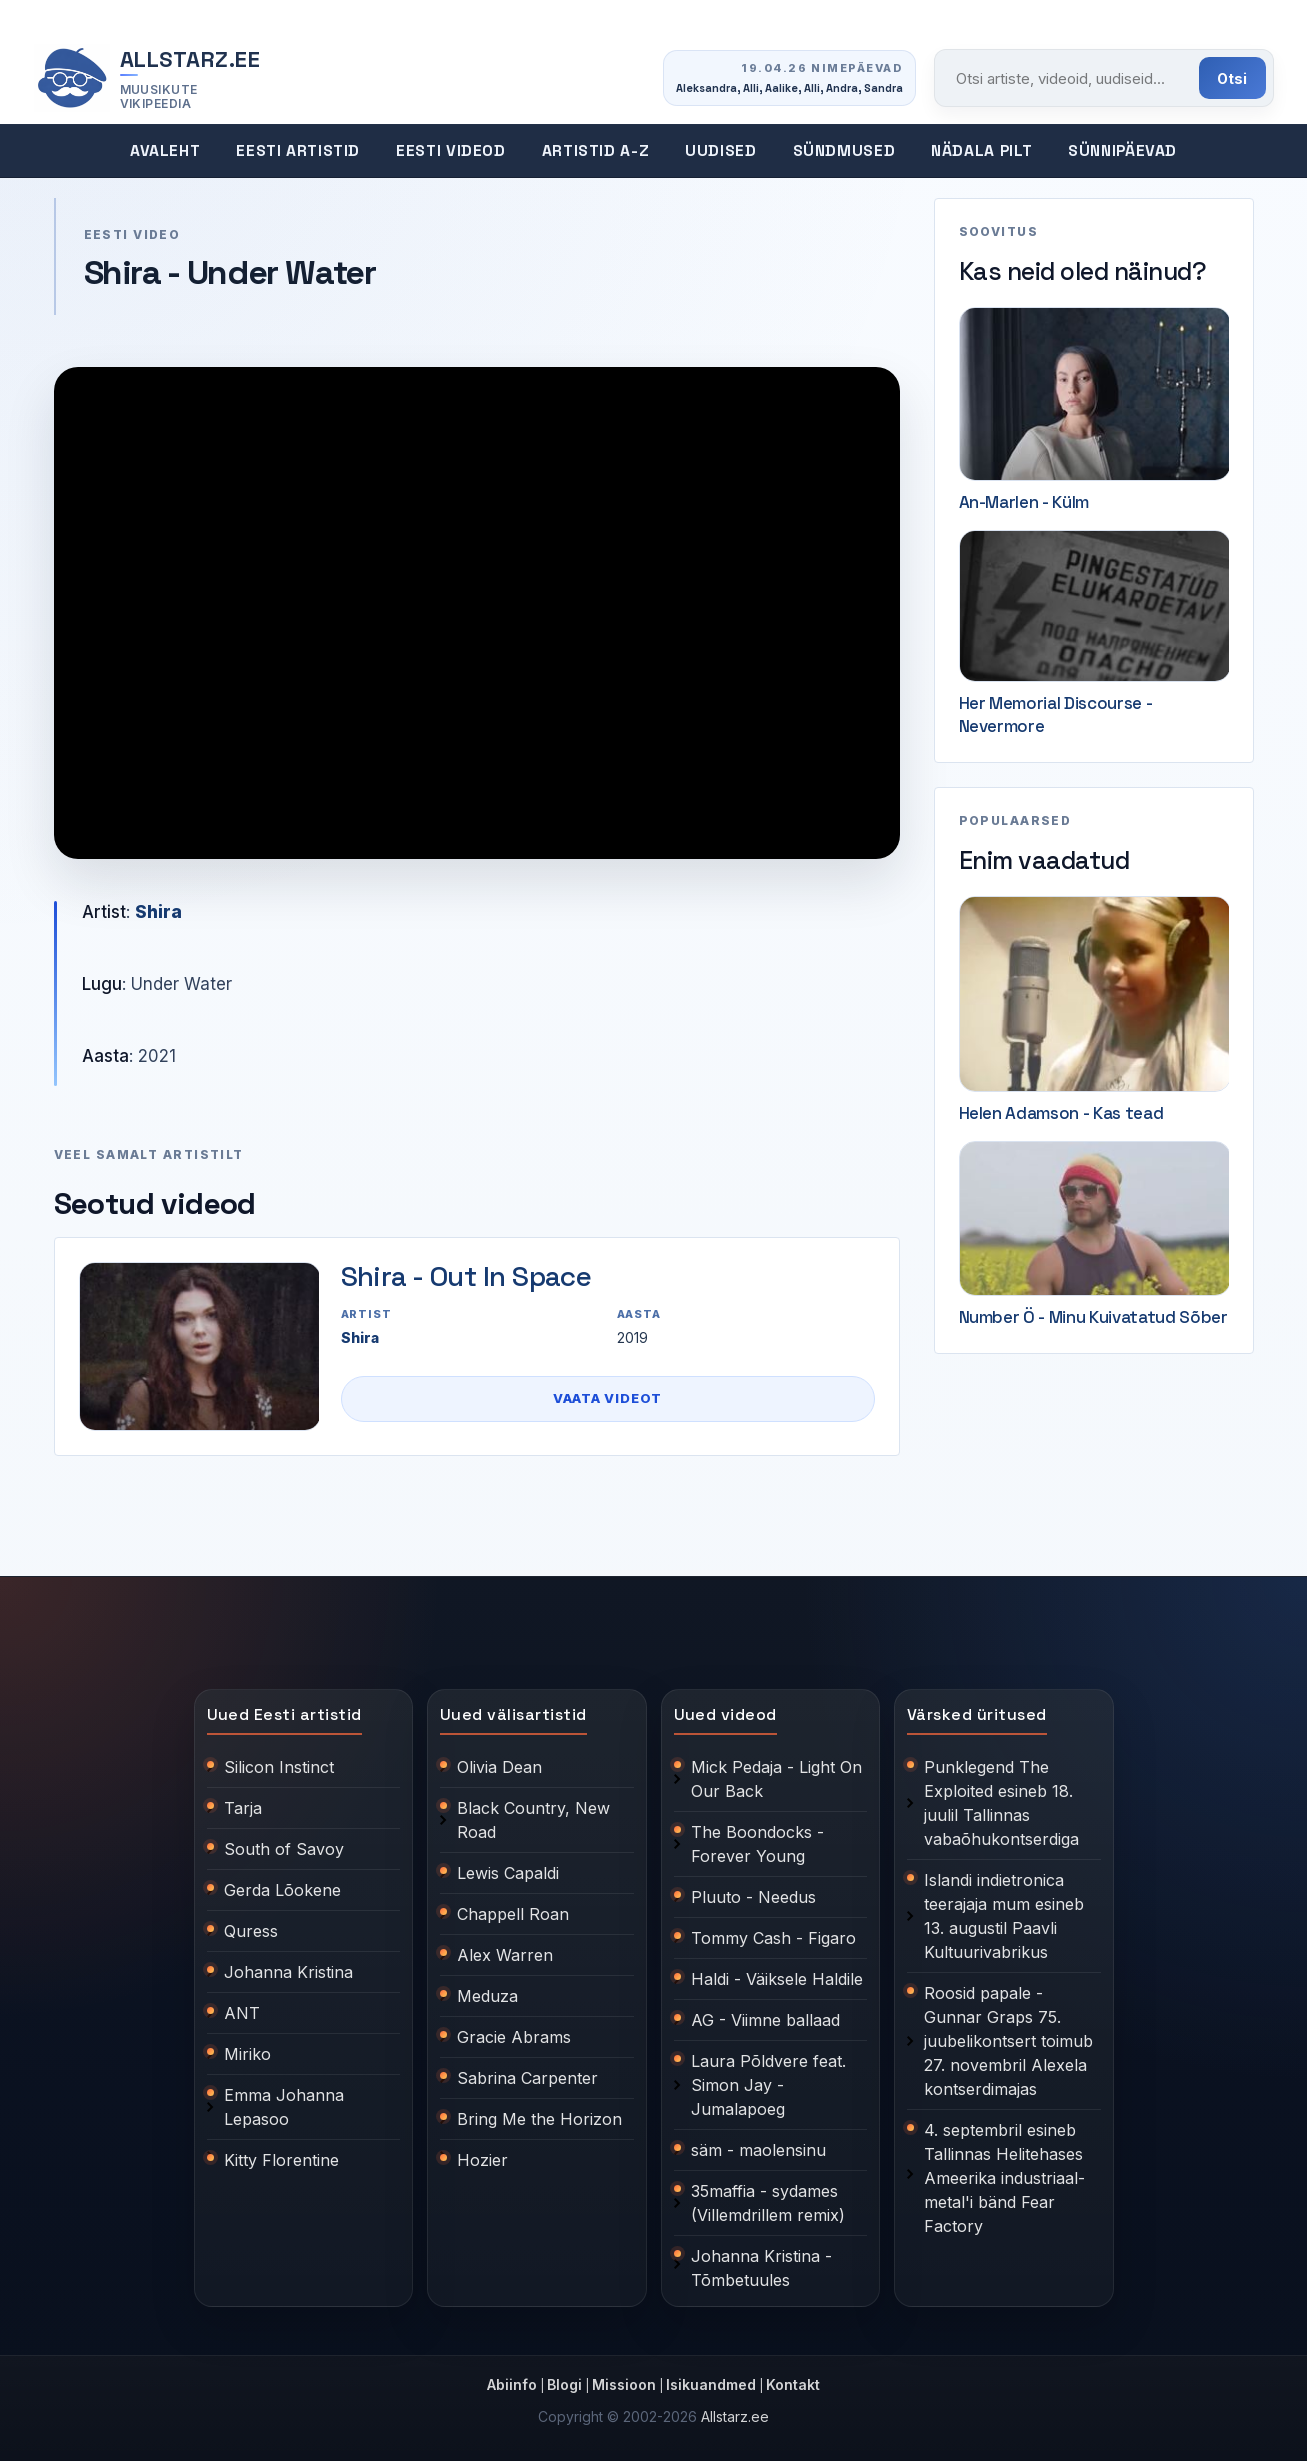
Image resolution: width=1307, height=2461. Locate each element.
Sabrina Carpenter (527, 2078)
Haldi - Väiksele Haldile (777, 1979)
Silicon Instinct (279, 1767)
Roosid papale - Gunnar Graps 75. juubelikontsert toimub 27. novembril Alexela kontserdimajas (1008, 2041)
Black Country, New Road (533, 1820)
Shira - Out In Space (466, 1276)
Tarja (243, 1808)
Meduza (487, 1996)
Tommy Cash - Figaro (773, 1938)
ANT (242, 2013)
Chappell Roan (513, 1914)
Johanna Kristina (288, 1972)
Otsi (1232, 78)
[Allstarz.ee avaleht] (148, 78)
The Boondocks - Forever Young (757, 1844)
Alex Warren (505, 1955)
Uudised (720, 151)
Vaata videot (607, 1398)
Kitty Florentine (281, 2160)
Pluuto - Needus (753, 1897)
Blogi (564, 2384)
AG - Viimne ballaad (765, 2020)
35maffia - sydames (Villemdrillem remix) (768, 2203)
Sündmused (844, 151)
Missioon (624, 2384)
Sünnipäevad (1122, 151)
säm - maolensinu (758, 2150)
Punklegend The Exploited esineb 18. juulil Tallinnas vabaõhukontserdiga (1001, 1803)
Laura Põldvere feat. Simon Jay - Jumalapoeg (768, 2085)
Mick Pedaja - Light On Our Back (776, 1779)
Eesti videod (451, 151)
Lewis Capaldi (508, 1873)
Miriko (247, 2054)
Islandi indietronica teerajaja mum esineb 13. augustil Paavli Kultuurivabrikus (1004, 1916)
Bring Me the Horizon (539, 2119)
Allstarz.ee (735, 2416)
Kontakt (793, 2384)
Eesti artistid (298, 151)
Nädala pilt (981, 151)
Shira (158, 912)
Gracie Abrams (514, 2037)
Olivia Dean (499, 1767)
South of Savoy (284, 1849)
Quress (251, 1931)
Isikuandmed (711, 2384)
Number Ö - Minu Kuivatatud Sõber (1093, 1317)
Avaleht (165, 151)
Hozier (482, 2160)
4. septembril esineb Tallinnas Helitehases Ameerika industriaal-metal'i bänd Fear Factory (1004, 2178)
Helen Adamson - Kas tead (1061, 1113)
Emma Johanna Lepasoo (284, 2107)
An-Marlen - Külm (1024, 502)
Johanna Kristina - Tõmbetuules (761, 2268)
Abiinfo (512, 2384)
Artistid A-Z (596, 151)
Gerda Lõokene (282, 1890)
